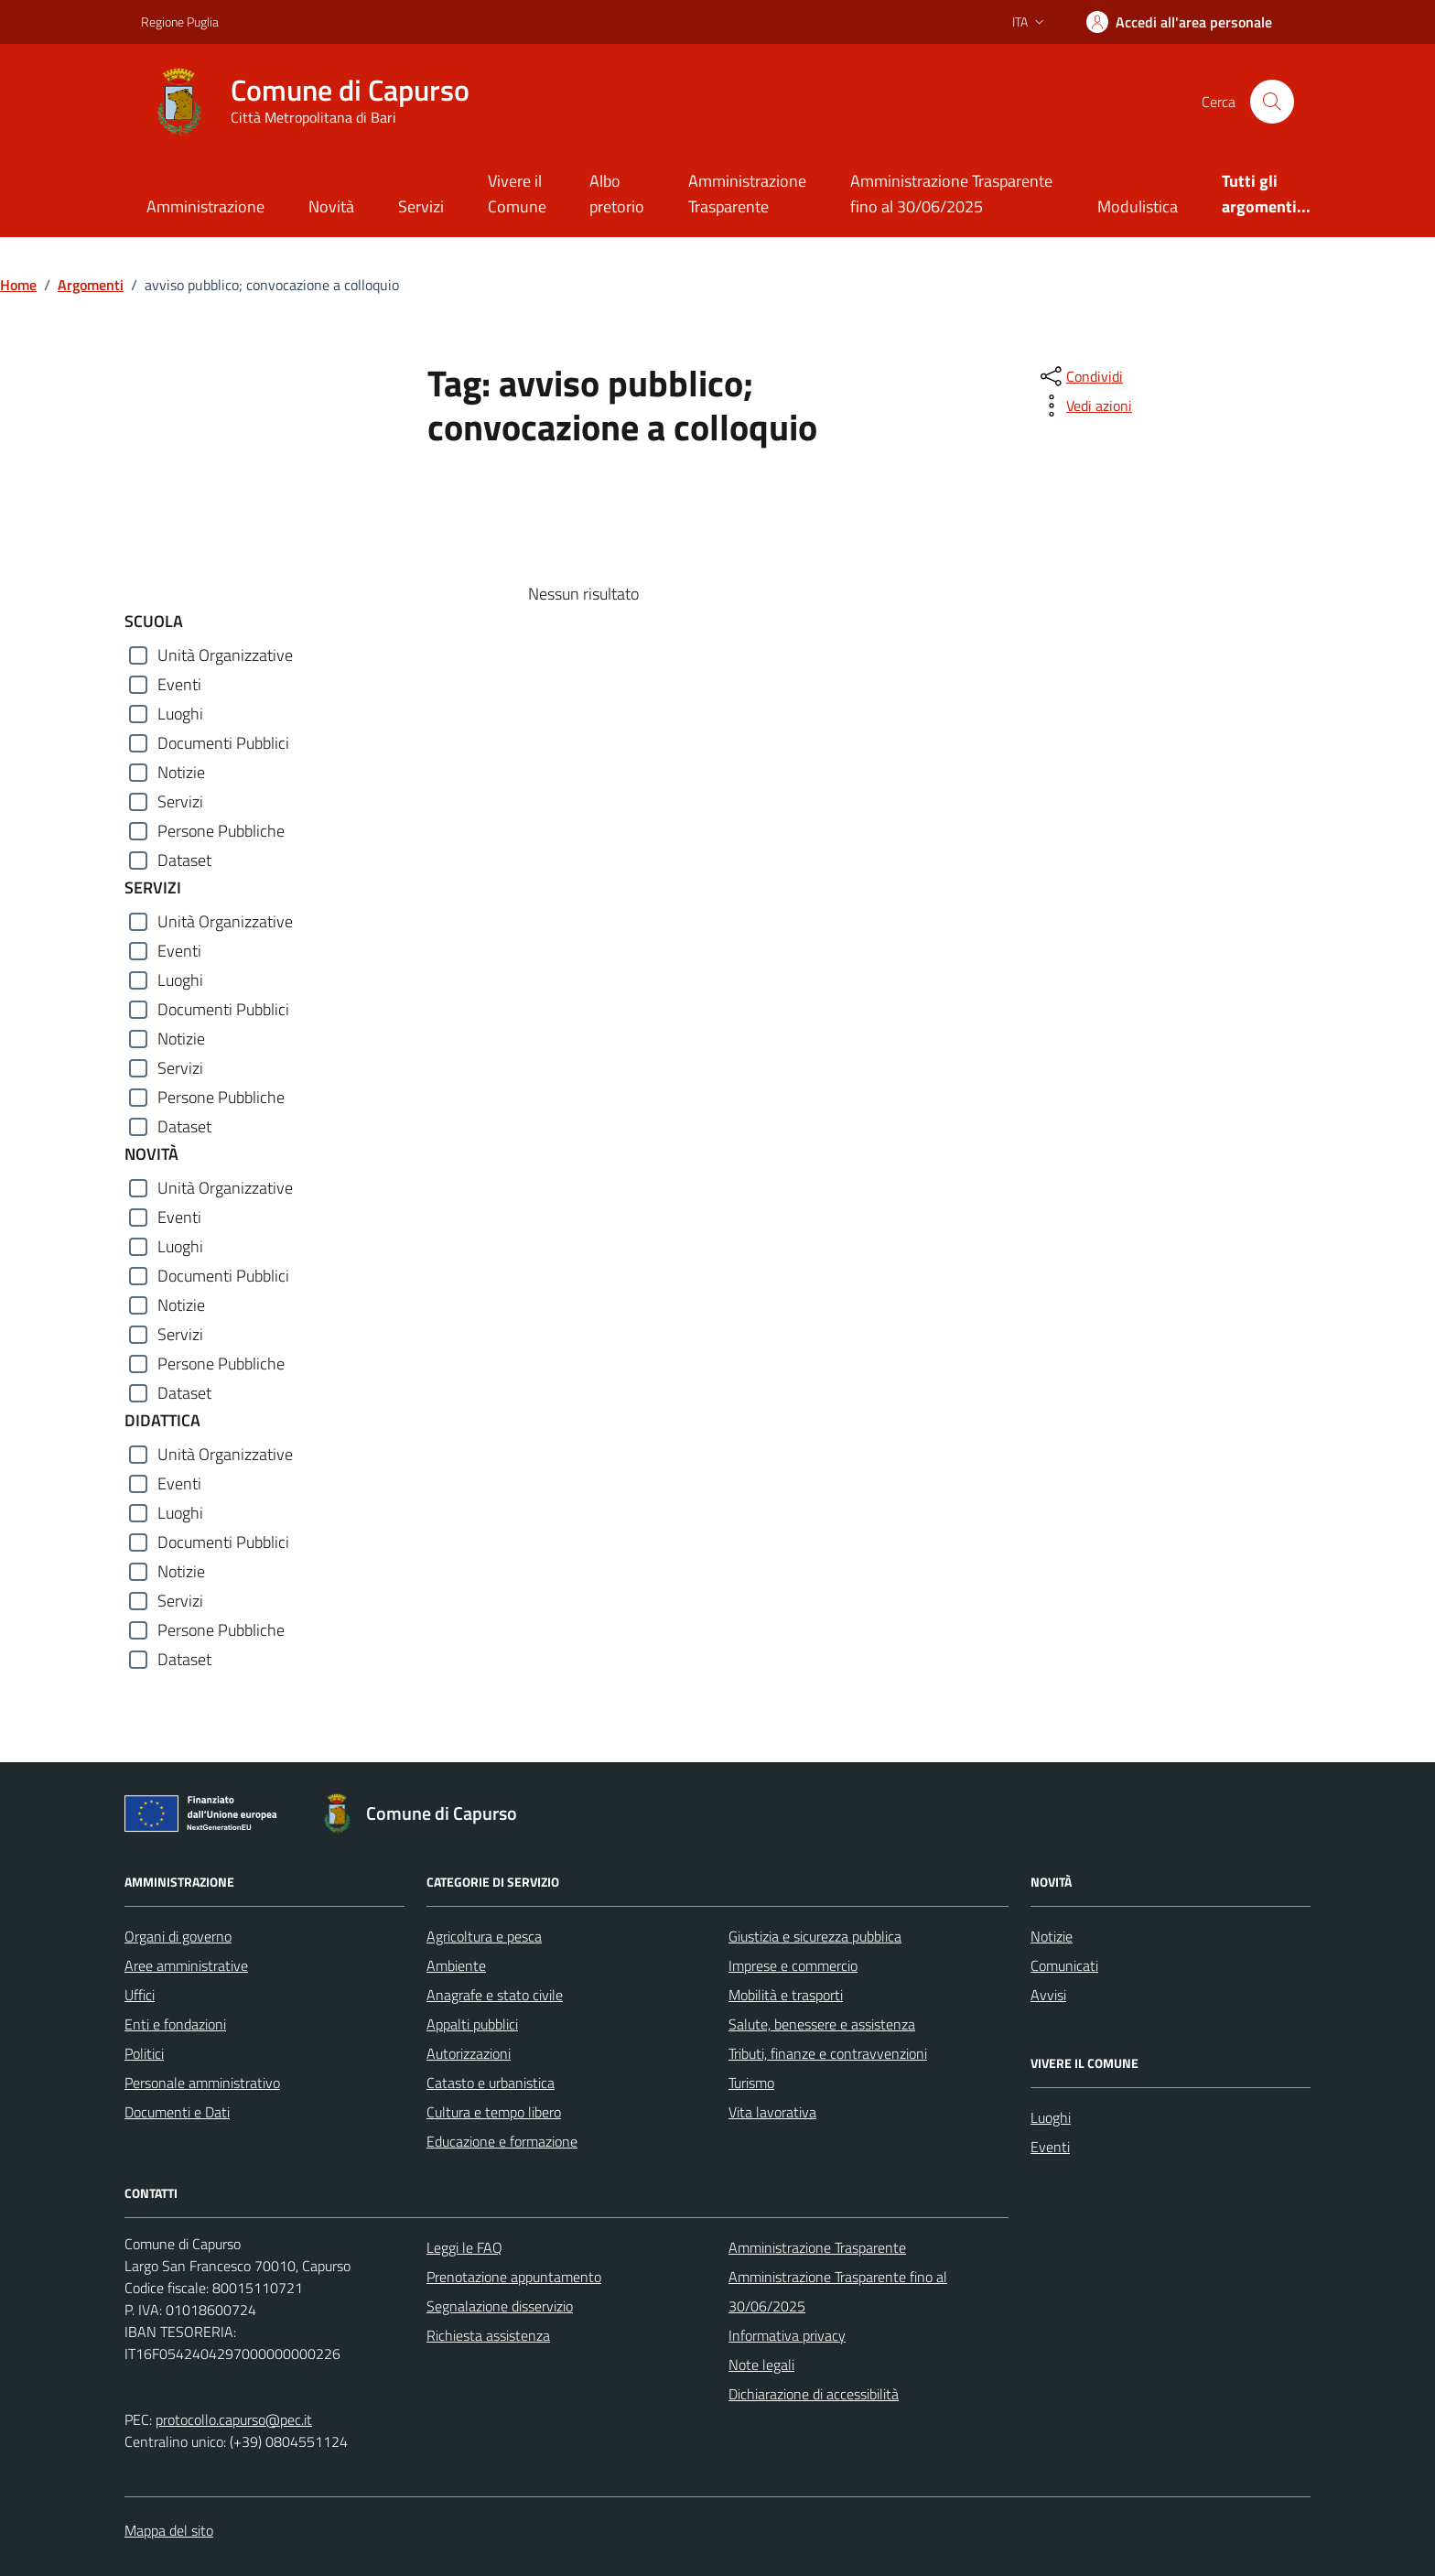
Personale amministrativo (202, 2083)
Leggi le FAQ (464, 2247)
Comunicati (1064, 1965)
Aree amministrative (186, 1965)
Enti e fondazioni (175, 2024)
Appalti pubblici (472, 2024)
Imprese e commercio (793, 1965)
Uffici (139, 1995)
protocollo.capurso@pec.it (234, 2419)
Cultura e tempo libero (493, 2112)
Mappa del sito (168, 2530)
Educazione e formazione (501, 2141)
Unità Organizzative (225, 655)
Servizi (421, 206)
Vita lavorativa (772, 2112)
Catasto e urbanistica (490, 2083)
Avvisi (1048, 1995)
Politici (144, 2053)
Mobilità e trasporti (785, 1995)
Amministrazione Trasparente (747, 193)
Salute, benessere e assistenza (821, 2024)
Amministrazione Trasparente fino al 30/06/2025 (951, 193)
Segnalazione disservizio (499, 2306)
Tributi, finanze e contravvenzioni (827, 2053)
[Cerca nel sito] (1272, 102)
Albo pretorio (616, 193)
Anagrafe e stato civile (494, 1995)
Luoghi (180, 713)
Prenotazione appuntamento (513, 2277)
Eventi (179, 684)
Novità (331, 206)
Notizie (181, 772)
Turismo (751, 2083)
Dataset (184, 860)
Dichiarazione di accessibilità (813, 2394)
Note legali (761, 2365)
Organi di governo (178, 1936)
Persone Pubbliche (221, 830)
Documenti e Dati (177, 2112)
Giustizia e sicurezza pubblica (814, 1936)
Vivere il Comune (517, 193)
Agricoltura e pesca (484, 1936)
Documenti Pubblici (223, 743)
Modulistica (1137, 206)
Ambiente (456, 1965)
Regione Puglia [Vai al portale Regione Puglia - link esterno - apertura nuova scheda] (180, 21)
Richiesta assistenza (488, 2335)
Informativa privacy (787, 2335)
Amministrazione (205, 206)
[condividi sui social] (1080, 376)
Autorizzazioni (468, 2053)
